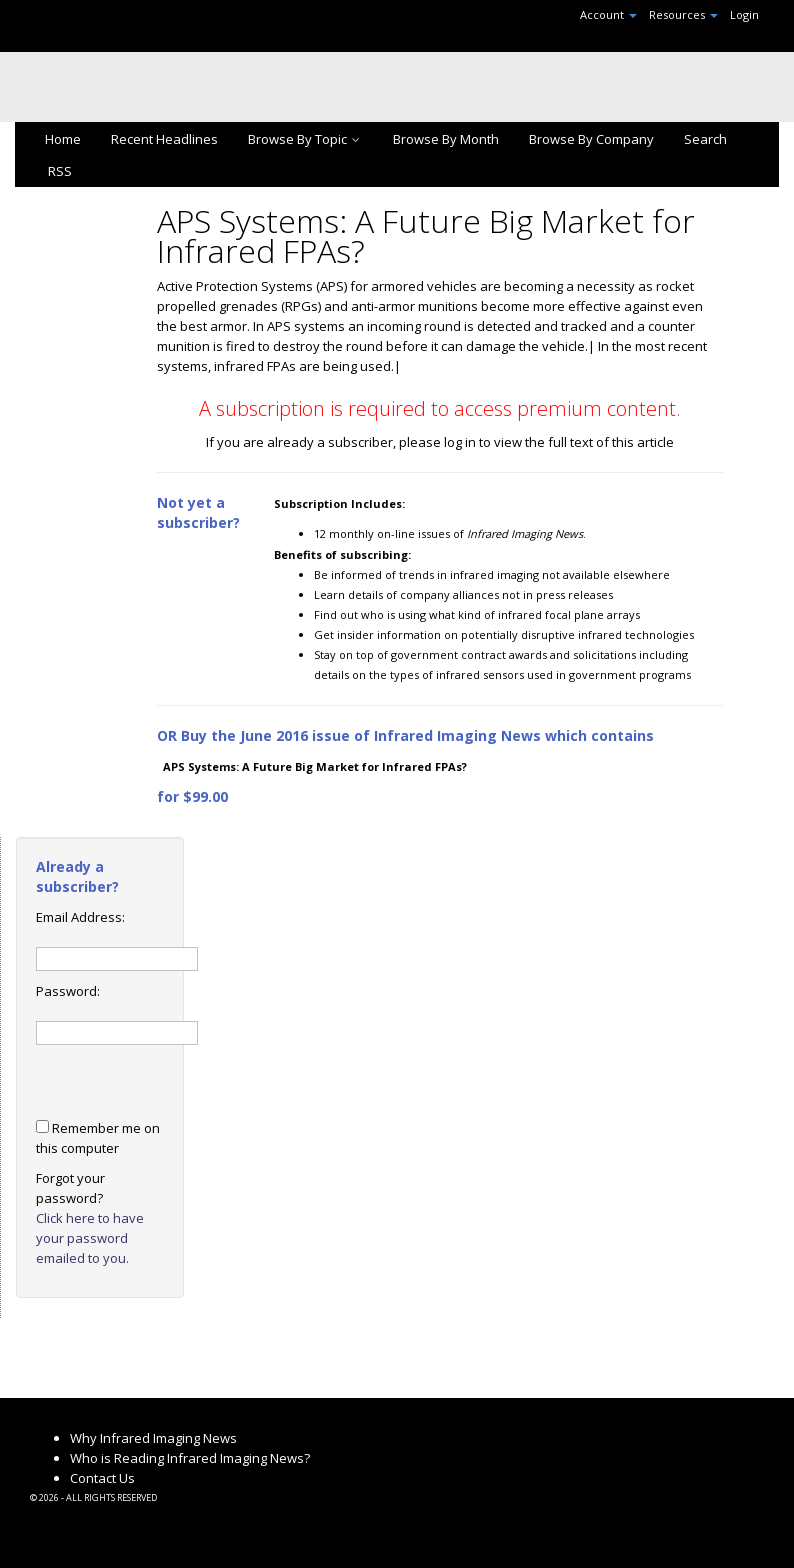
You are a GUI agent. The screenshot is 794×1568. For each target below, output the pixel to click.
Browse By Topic (305, 139)
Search (705, 139)
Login (744, 14)
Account (608, 14)
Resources (683, 14)
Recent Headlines (164, 139)
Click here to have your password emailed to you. (90, 1238)
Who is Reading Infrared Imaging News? (190, 1458)
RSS (58, 171)
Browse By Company (591, 139)
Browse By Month (446, 139)
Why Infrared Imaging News (153, 1438)
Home (63, 139)
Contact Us (102, 1478)
